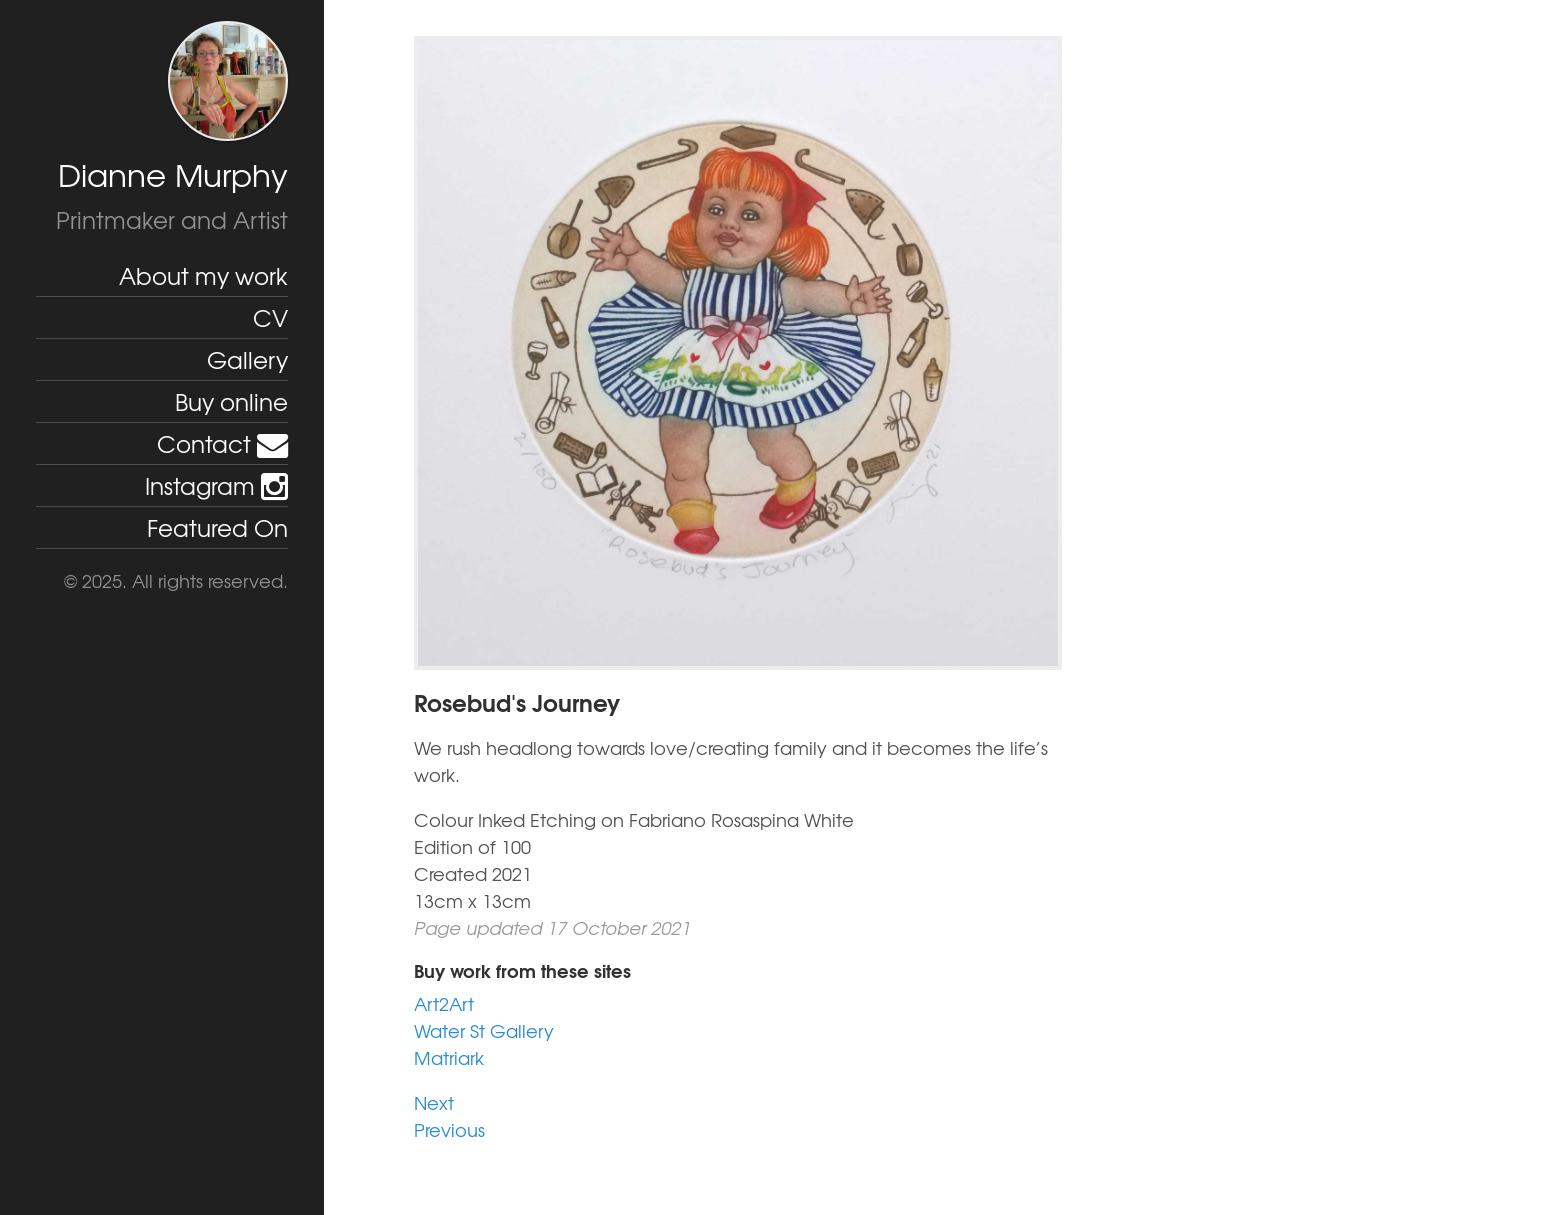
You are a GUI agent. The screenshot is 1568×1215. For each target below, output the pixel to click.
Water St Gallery (484, 1030)
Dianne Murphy (173, 174)
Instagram (216, 485)
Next (434, 1102)
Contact (222, 443)
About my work (203, 275)
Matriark (449, 1057)
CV (270, 317)
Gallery (247, 359)
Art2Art (444, 1003)
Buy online (231, 401)
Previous (449, 1129)
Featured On (217, 527)
